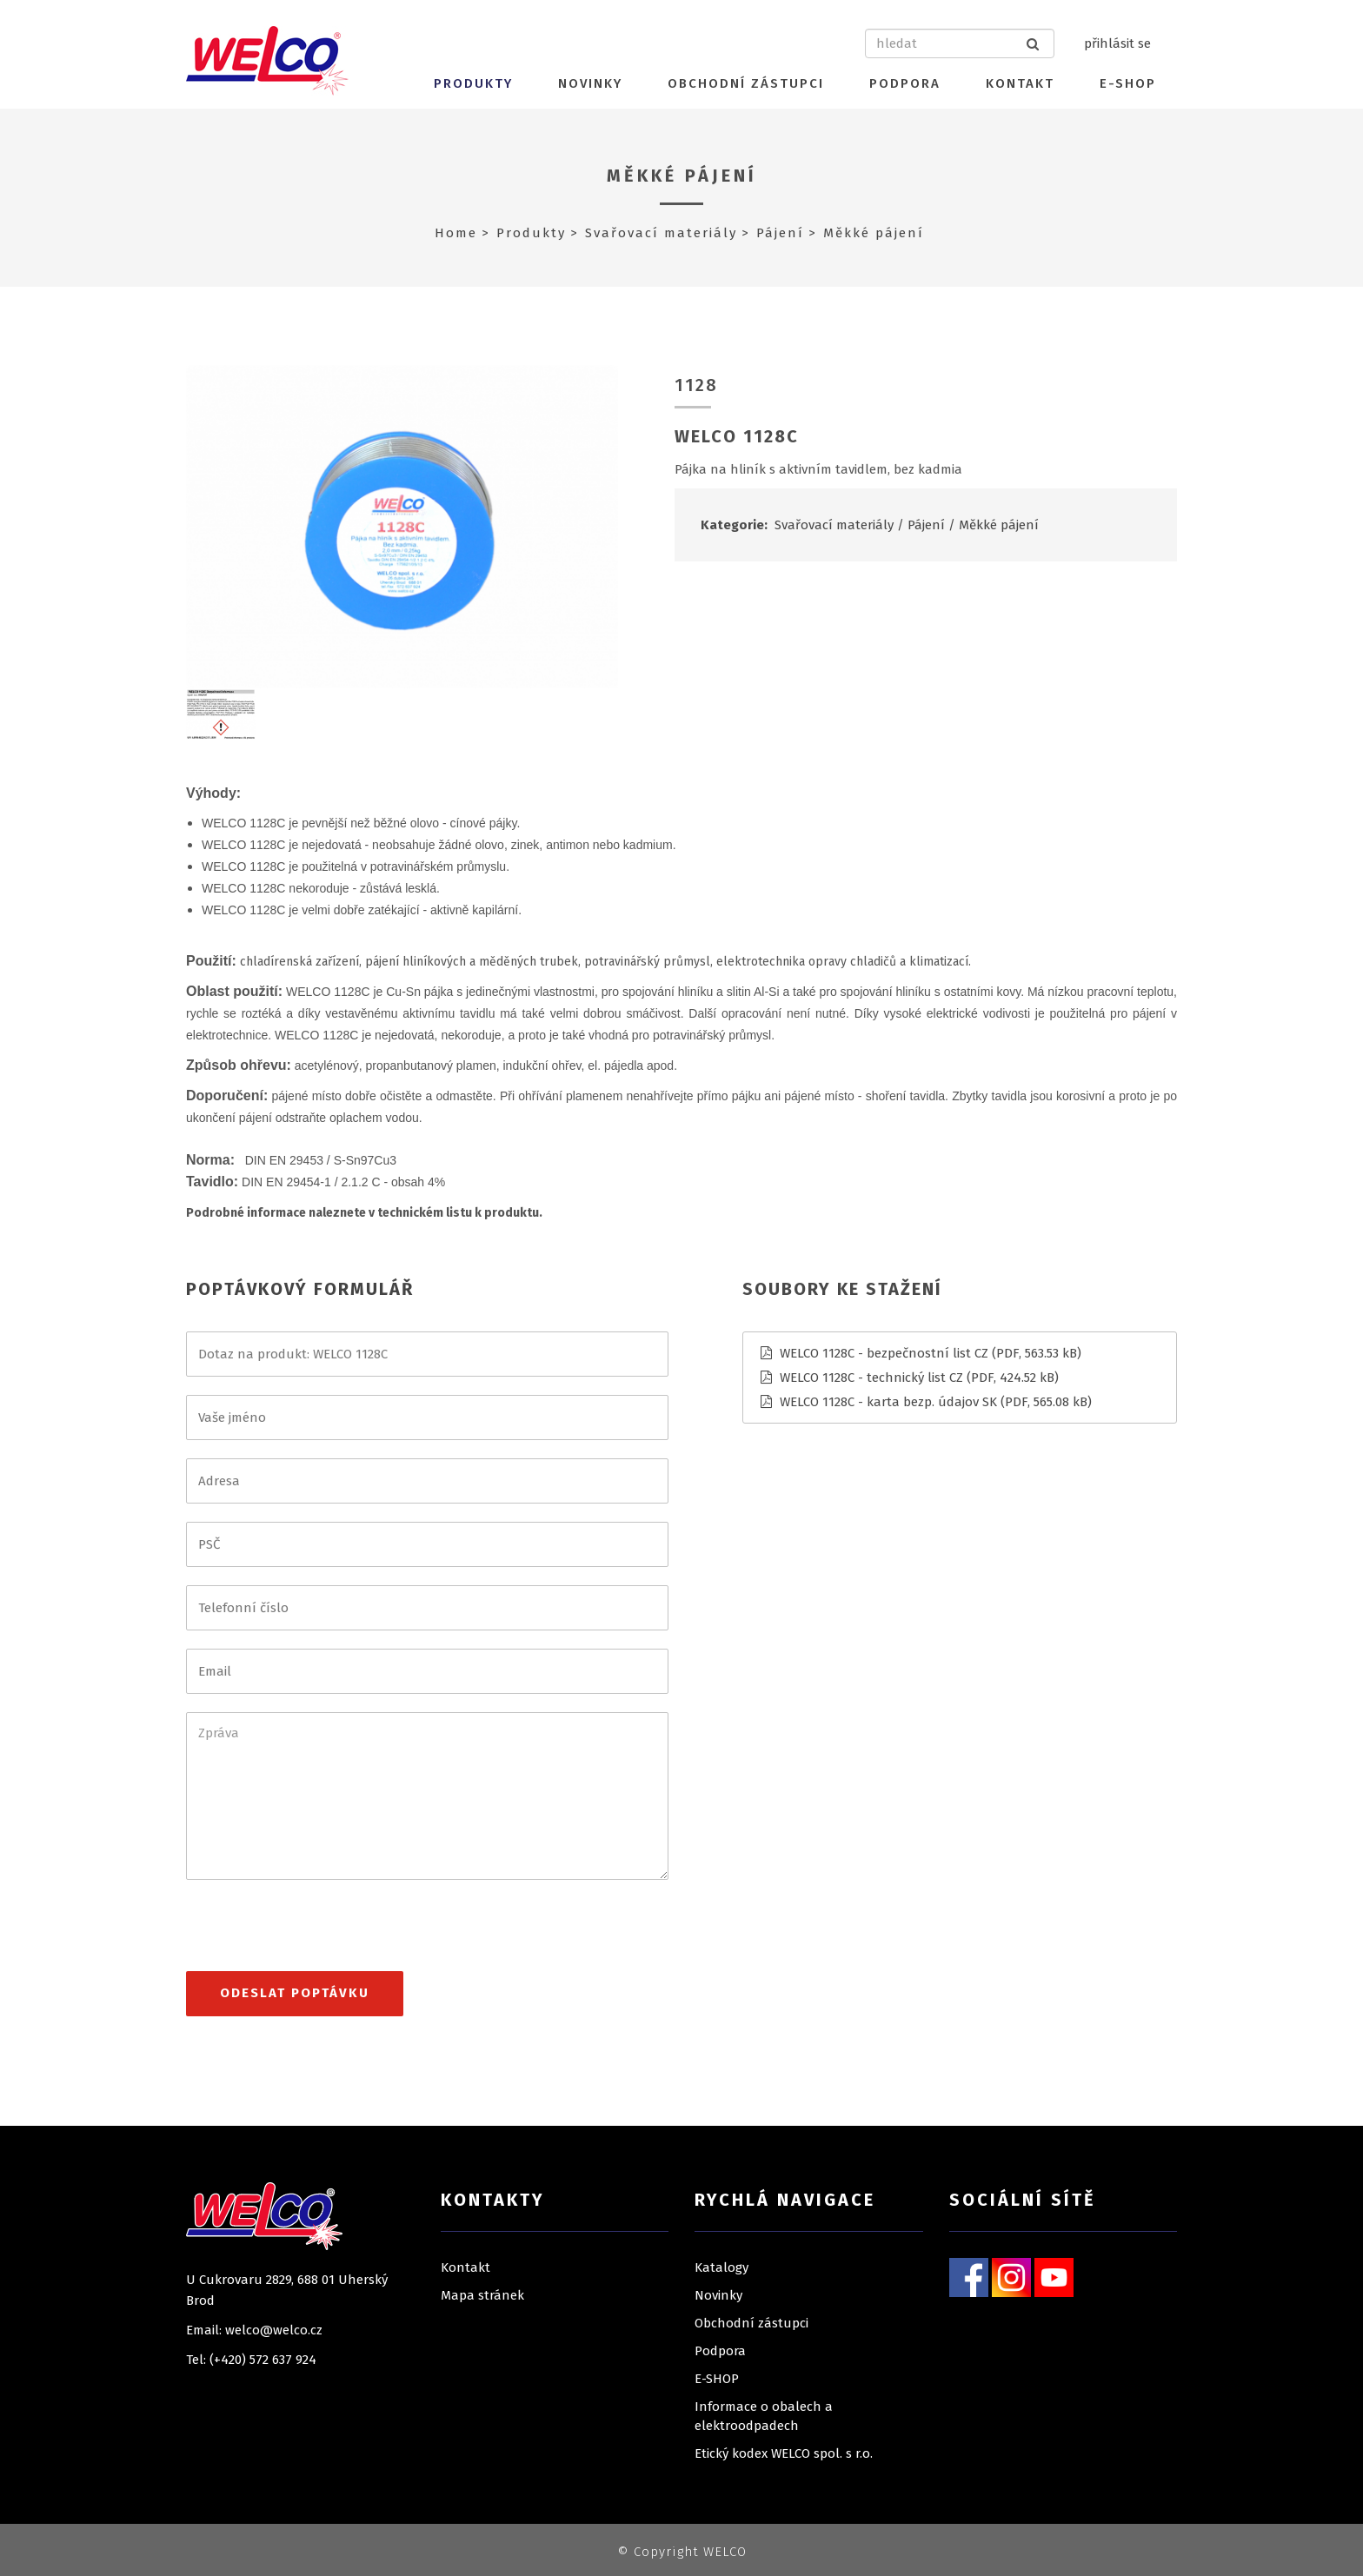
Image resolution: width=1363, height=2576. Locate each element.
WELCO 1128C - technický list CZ (871, 1377)
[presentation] (318, 1933)
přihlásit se (1117, 43)
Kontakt (1020, 83)
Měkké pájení (682, 175)
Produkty (473, 83)
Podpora (905, 83)
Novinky (590, 83)
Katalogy (721, 2267)
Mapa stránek (482, 2295)
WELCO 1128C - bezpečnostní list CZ (884, 1353)
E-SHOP (1128, 83)
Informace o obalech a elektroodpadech (764, 2416)
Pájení (780, 233)
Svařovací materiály (661, 233)
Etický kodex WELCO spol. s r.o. (784, 2453)
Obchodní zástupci (746, 83)
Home (456, 233)
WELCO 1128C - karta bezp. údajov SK (888, 1402)
